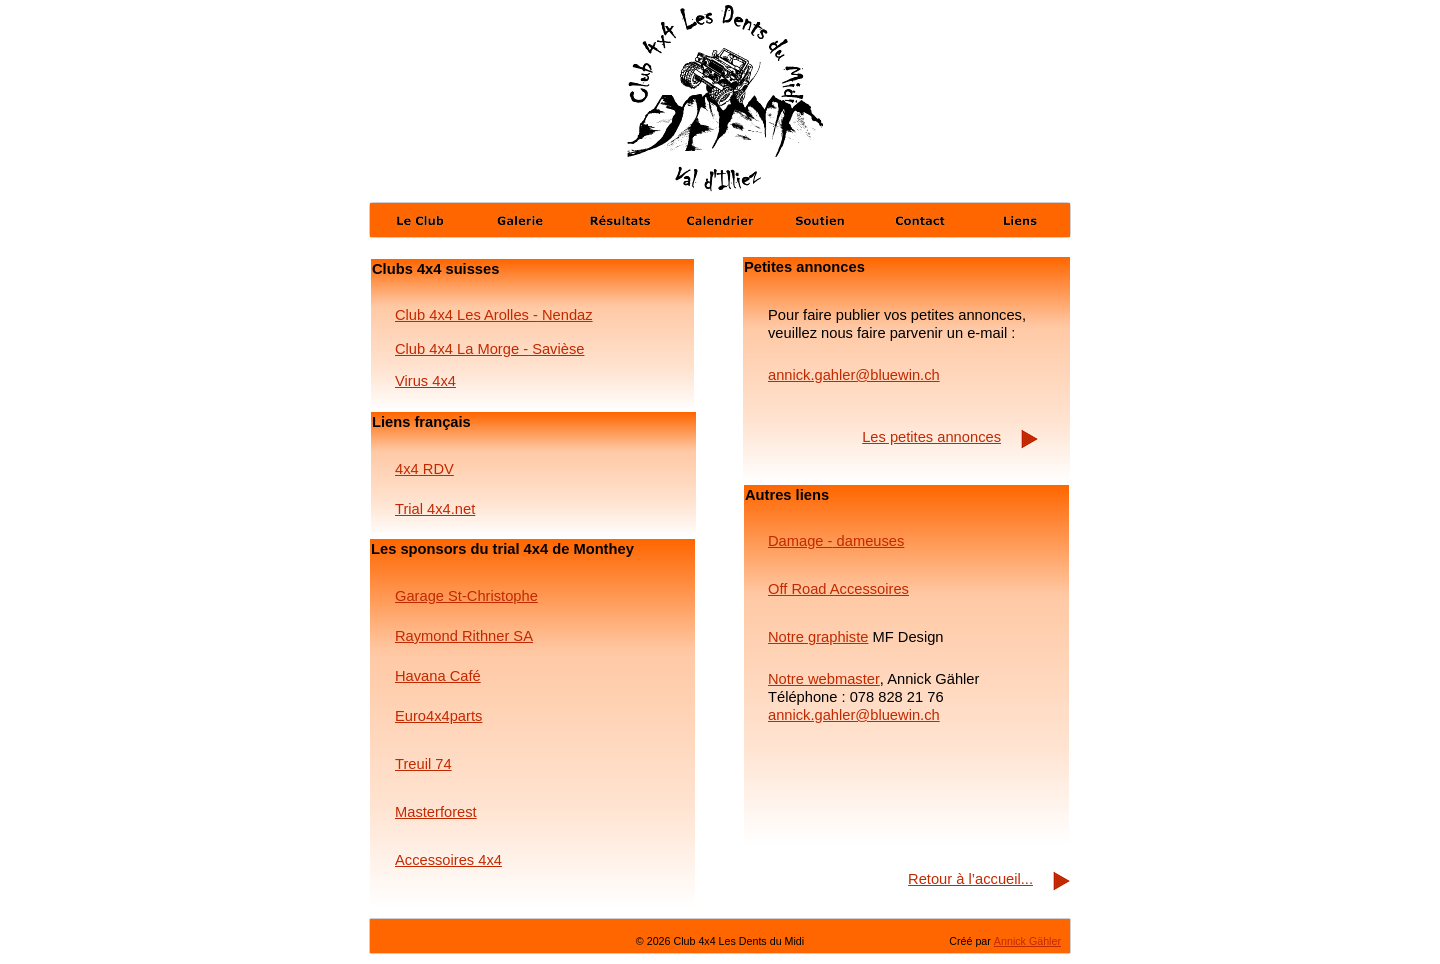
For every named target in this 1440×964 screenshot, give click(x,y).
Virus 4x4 (425, 381)
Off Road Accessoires (838, 589)
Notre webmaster (824, 679)
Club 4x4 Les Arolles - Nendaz (494, 315)
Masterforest (436, 812)
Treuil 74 (423, 764)
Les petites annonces (931, 437)
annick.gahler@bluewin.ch (854, 715)
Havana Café (438, 676)
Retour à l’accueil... (970, 879)
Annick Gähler (1027, 941)
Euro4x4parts (438, 716)
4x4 (407, 469)
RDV (436, 469)
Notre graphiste (818, 637)
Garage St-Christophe (466, 596)
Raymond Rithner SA (464, 636)
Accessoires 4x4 (448, 860)
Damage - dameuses (836, 541)
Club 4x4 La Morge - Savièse (489, 349)
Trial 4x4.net (435, 509)
